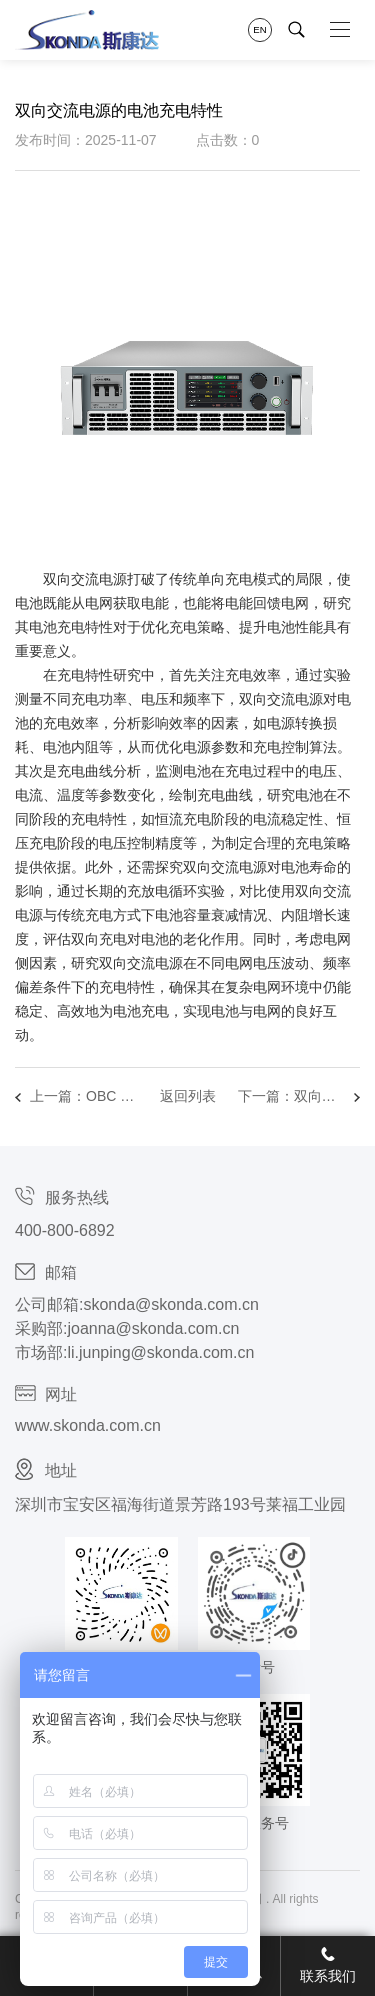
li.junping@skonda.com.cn (160, 1352)
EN (259, 29)
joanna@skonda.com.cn (153, 1328)
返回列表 (188, 1096)
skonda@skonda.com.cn (170, 1304)
